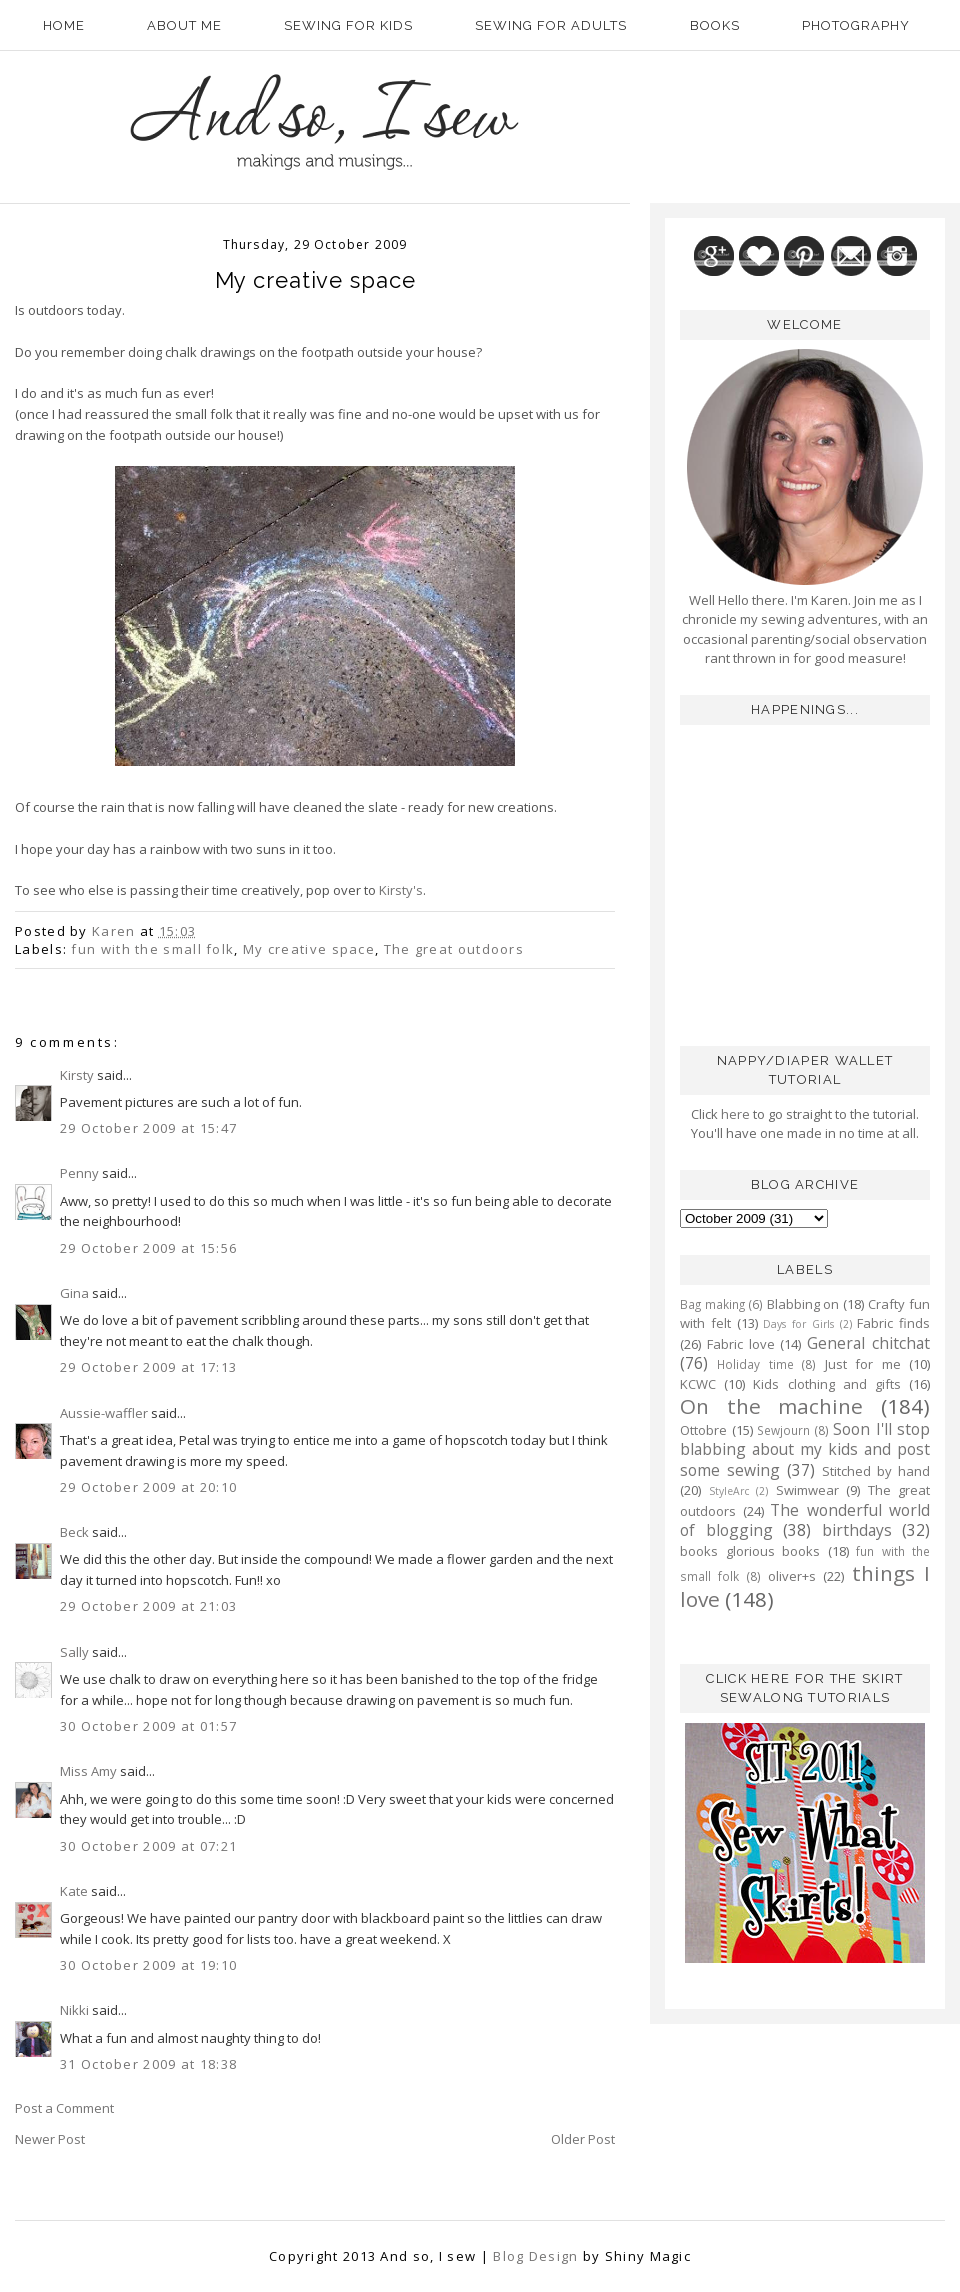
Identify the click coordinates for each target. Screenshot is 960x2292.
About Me (184, 25)
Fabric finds (893, 1323)
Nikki (74, 2010)
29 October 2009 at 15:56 (148, 1248)
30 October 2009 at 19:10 (148, 1965)
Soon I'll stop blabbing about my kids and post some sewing (805, 1449)
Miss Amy (88, 1771)
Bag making (712, 1304)
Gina (74, 1293)
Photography (856, 25)
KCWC (698, 1384)
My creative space (309, 949)
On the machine (771, 1406)
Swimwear (807, 1490)
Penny (79, 1173)
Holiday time (755, 1364)
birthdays (857, 1530)
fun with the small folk (152, 949)
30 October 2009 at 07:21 (148, 1846)
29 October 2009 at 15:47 (148, 1128)
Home (64, 25)
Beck (74, 1532)
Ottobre (703, 1430)
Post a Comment (64, 2108)
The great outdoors (454, 949)
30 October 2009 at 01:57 (148, 1726)
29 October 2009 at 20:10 (148, 1487)
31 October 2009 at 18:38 (148, 2064)
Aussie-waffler (104, 1413)
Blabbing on (803, 1304)
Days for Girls (798, 1324)
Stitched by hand (876, 1471)
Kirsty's (401, 890)
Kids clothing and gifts (827, 1384)
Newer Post (50, 2139)
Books (715, 25)
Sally (74, 1652)
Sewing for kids (348, 25)
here (734, 1114)
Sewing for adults (551, 25)
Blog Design (535, 2256)
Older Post (583, 2139)
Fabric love (741, 1344)
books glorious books (750, 1551)
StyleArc (729, 1491)
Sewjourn (783, 1430)
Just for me (863, 1364)
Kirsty (77, 1075)
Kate (74, 1891)
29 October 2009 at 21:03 (148, 1606)
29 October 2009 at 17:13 (148, 1367)
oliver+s (792, 1576)
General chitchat (868, 1343)
